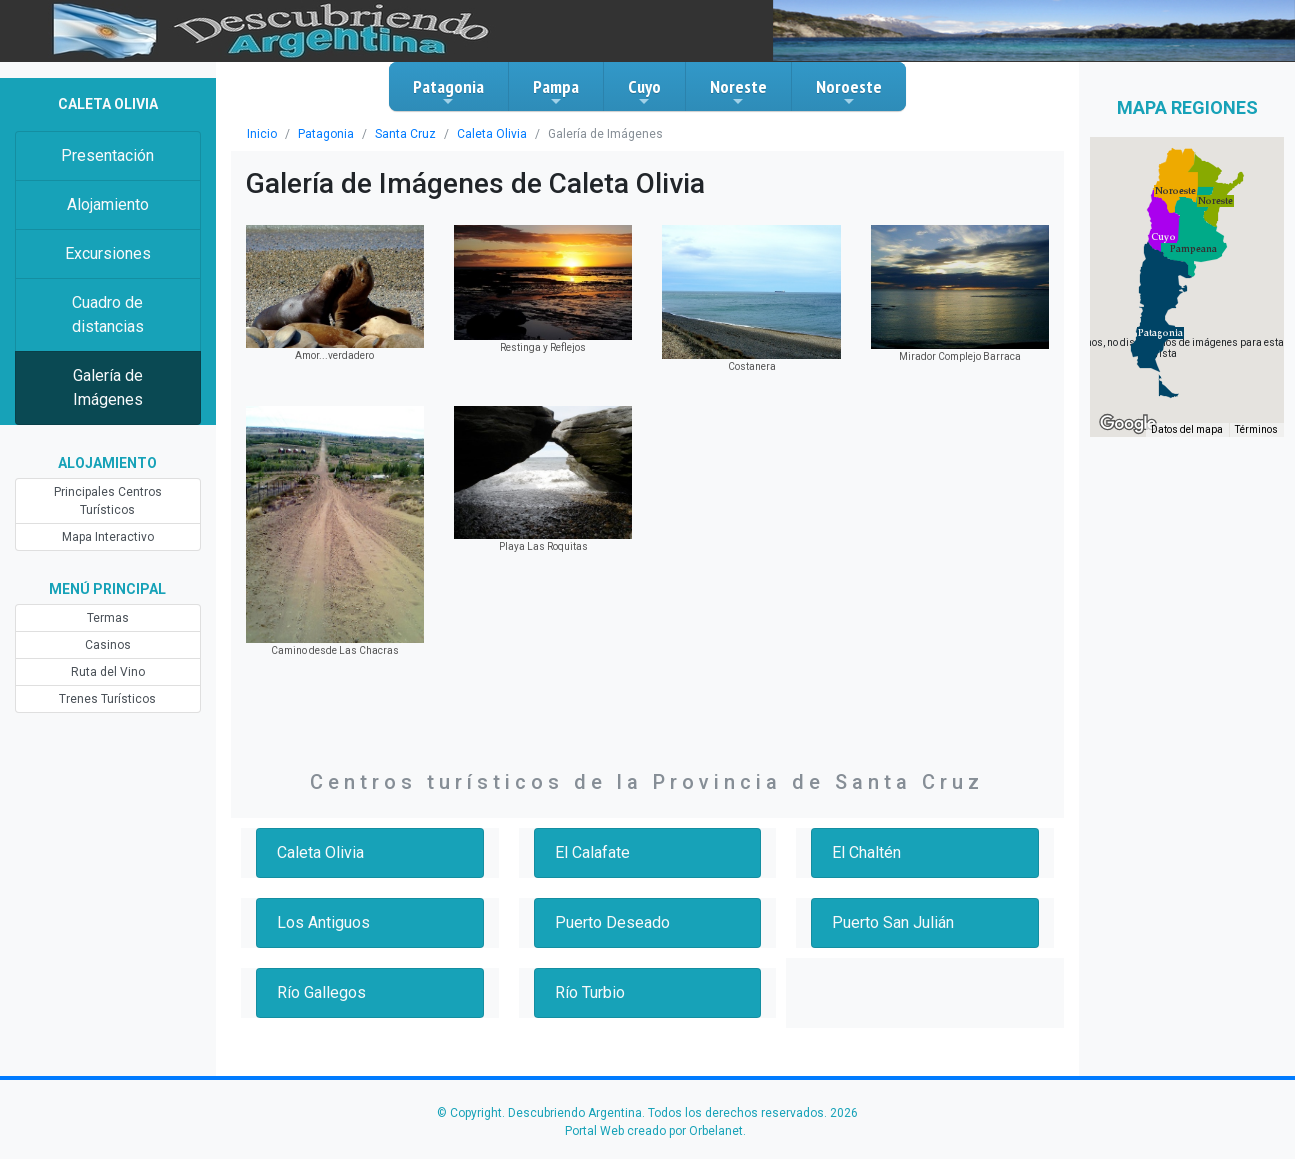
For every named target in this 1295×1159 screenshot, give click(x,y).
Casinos (108, 645)
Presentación (107, 155)
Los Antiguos (323, 922)
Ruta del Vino (108, 672)
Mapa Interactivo (108, 537)
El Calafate (592, 852)
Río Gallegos (321, 992)
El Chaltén (866, 852)
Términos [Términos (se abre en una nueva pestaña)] (1256, 429)
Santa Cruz (405, 134)
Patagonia (448, 92)
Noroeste (849, 92)
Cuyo (644, 92)
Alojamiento (108, 204)
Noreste (738, 92)
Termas (108, 618)
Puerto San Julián (893, 922)
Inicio (262, 134)
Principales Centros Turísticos (108, 501)
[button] (1160, 333)
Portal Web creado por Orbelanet (654, 1131)
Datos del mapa (1187, 429)
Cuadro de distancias (108, 314)
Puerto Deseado (612, 922)
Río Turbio (590, 992)
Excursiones (108, 253)
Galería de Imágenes (108, 387)
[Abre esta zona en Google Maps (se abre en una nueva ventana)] (1128, 424)
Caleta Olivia (492, 134)
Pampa (556, 92)
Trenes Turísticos (107, 699)
